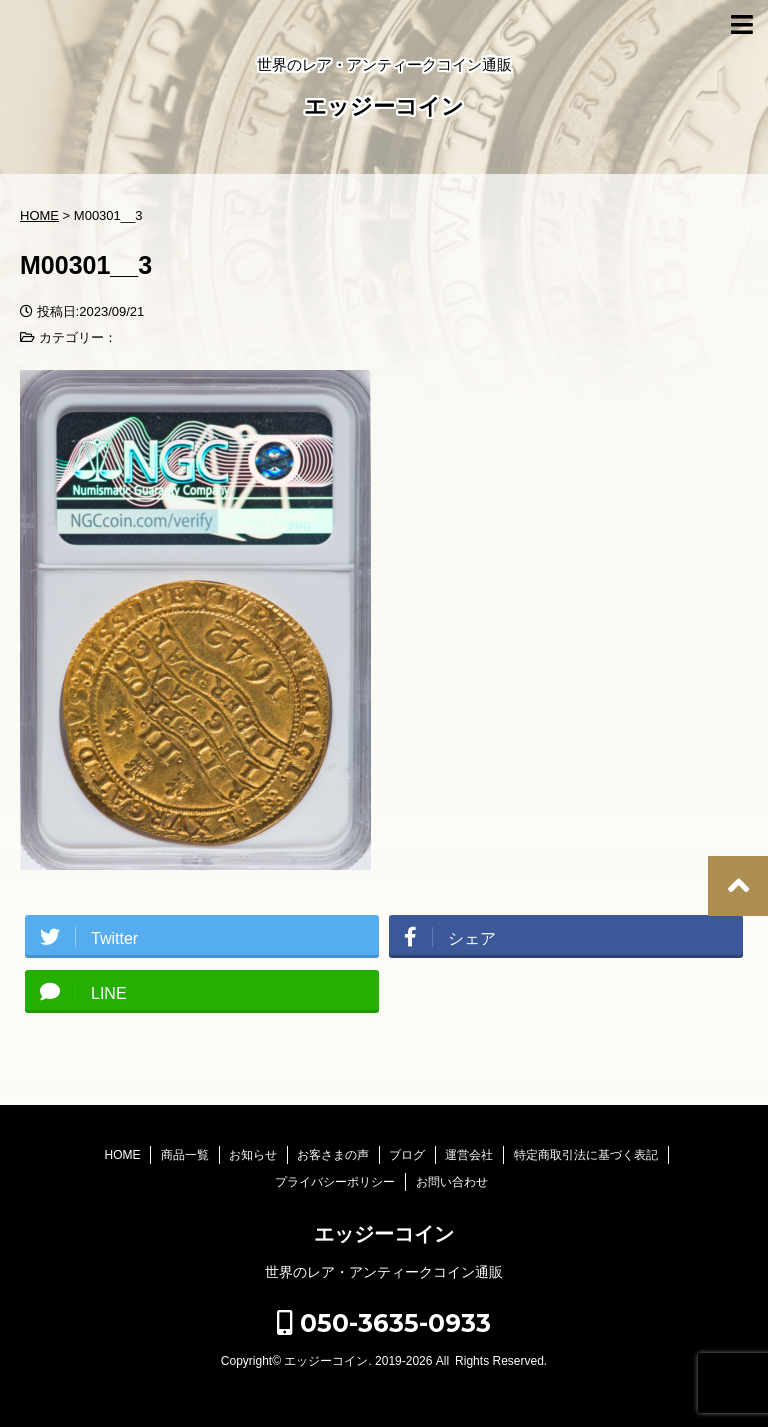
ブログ (407, 1155)
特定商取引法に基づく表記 (586, 1155)
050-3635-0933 (384, 1323)
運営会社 (469, 1155)
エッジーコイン (384, 108)
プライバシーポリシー (335, 1182)
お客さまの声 (333, 1155)
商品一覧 (185, 1155)
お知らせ (253, 1155)
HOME (122, 1155)
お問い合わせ (452, 1182)
